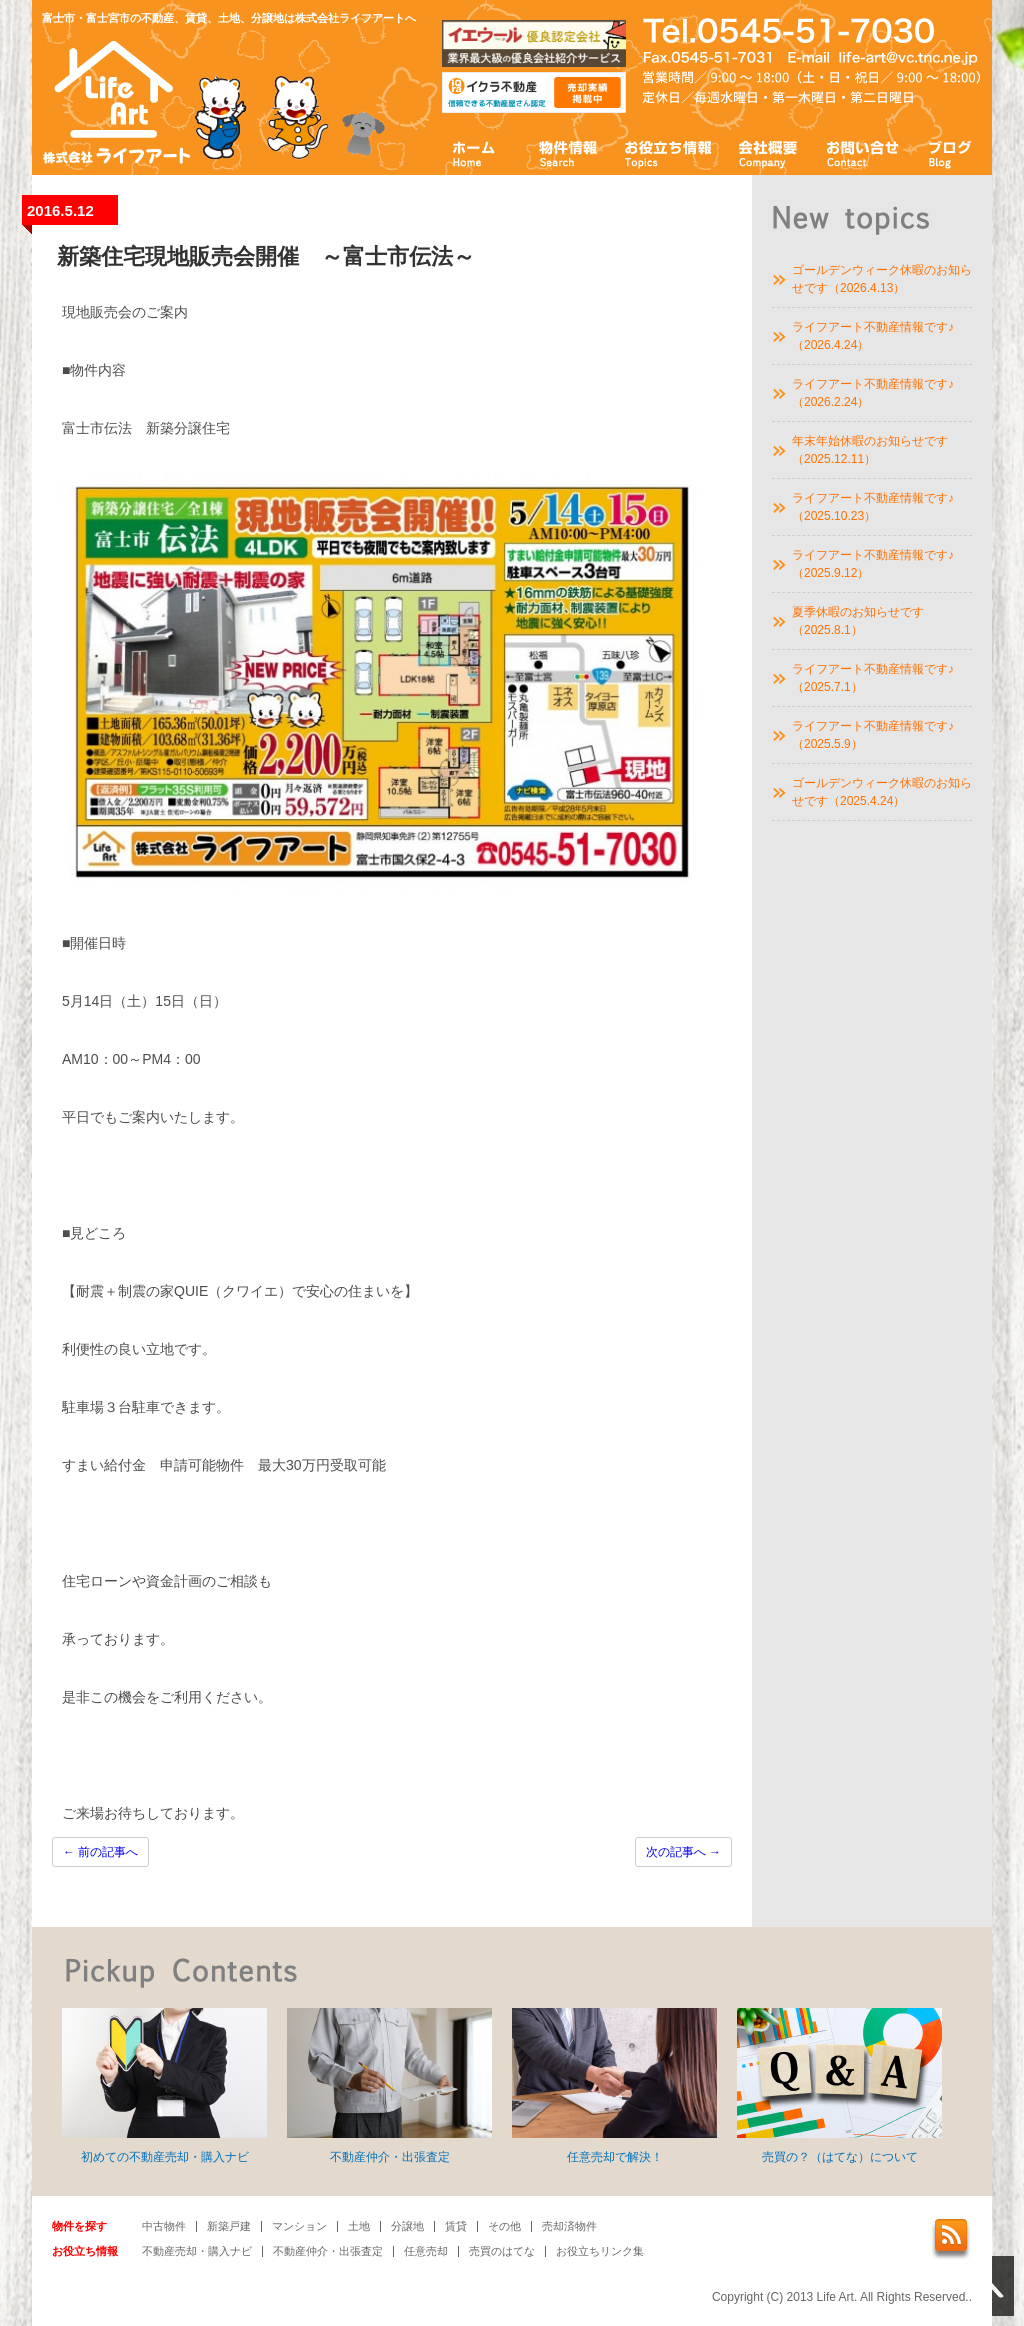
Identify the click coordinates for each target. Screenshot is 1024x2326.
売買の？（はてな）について (839, 2086)
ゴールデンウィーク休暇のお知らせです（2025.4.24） (882, 792)
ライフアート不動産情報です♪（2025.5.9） (873, 735)
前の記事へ (100, 1852)
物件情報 (567, 152)
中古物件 (164, 2226)
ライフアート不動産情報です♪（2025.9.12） (873, 564)
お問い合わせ (863, 152)
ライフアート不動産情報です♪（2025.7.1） (873, 678)
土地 (359, 2226)
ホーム (474, 152)
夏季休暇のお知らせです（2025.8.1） (858, 621)
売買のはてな (502, 2251)
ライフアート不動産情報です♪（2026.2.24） (873, 393)
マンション (299, 2226)
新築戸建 (229, 2226)
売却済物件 (569, 2226)
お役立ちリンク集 (600, 2251)
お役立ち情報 (668, 152)
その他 (504, 2226)
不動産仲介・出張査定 (389, 2086)
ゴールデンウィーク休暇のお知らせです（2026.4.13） (882, 279)
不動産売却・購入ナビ (197, 2251)
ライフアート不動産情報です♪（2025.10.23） (873, 507)
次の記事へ (683, 1852)
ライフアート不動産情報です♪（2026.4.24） (873, 336)
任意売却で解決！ (614, 2086)
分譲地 (407, 2226)
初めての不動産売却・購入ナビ (164, 2086)
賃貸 (456, 2226)
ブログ (950, 152)
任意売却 (426, 2251)
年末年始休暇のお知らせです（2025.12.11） (870, 450)
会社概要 (768, 152)
